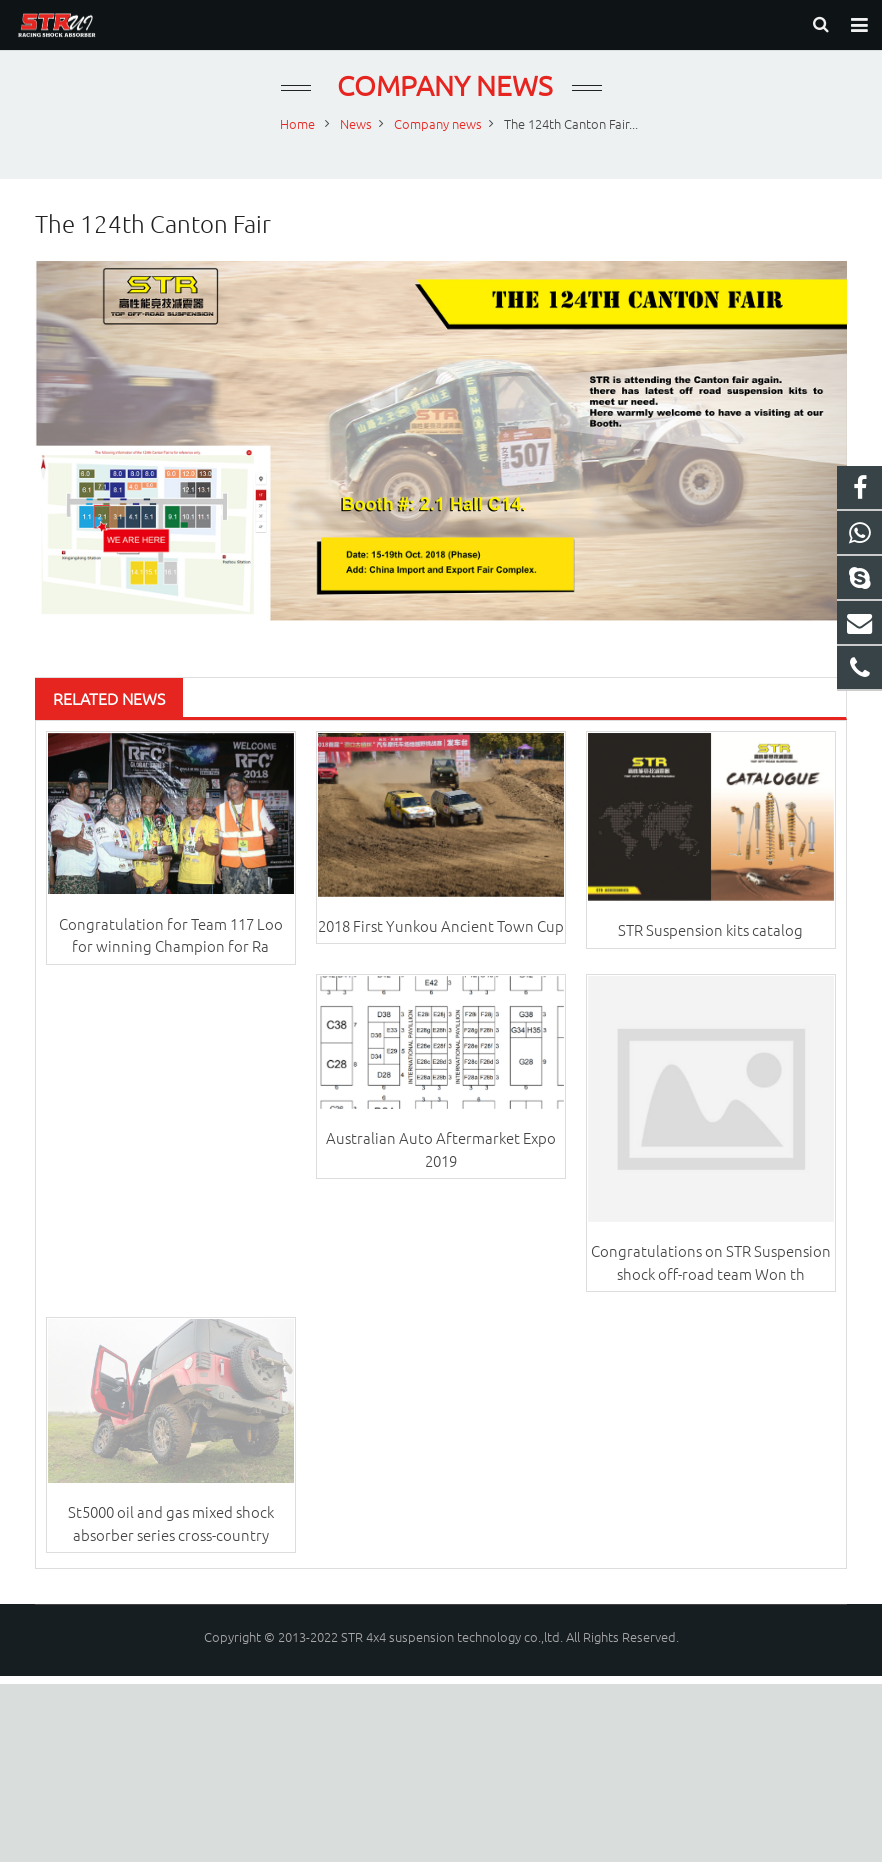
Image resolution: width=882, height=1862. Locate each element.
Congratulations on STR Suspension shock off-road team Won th (711, 1279)
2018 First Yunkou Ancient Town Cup (441, 942)
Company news (441, 102)
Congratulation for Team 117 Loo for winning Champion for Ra (171, 952)
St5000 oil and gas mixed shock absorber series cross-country (171, 1541)
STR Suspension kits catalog (710, 946)
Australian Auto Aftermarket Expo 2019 (441, 1166)
